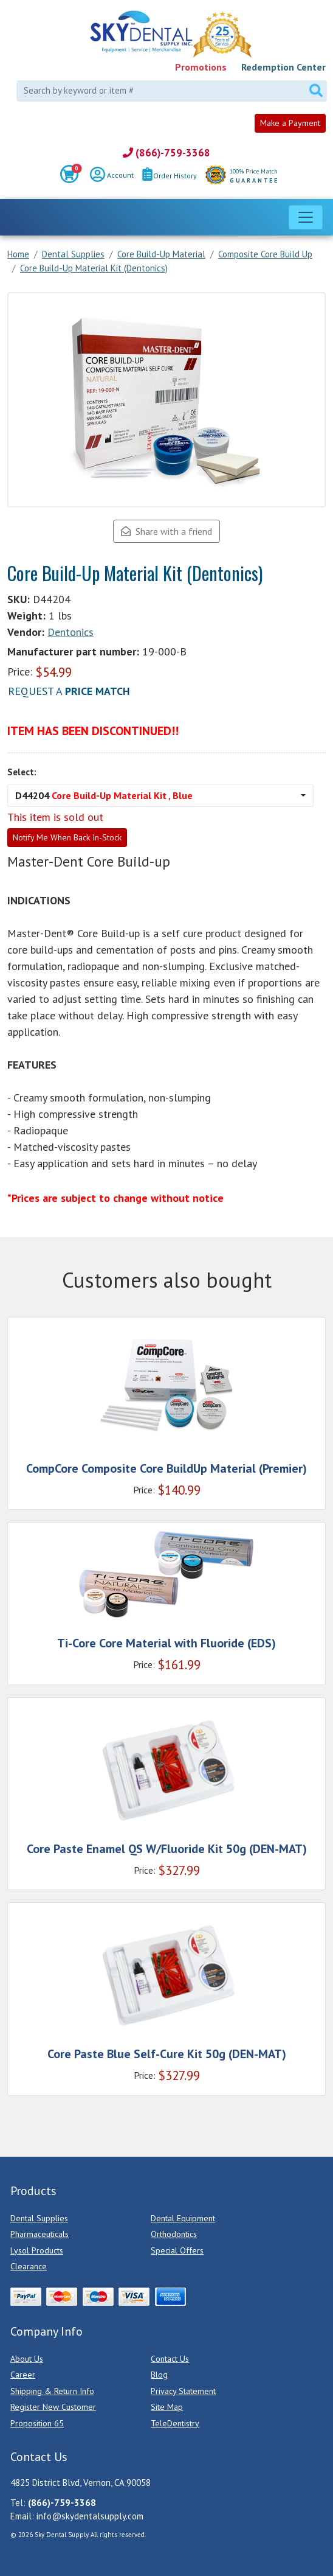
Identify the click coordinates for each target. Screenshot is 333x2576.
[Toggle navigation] (306, 217)
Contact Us (170, 2358)
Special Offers (177, 2250)
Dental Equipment (183, 2218)
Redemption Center (283, 67)
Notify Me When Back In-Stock (67, 837)
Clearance (28, 2266)
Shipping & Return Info (52, 2391)
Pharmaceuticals (39, 2234)
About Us (26, 2358)
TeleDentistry (175, 2423)
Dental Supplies (39, 2218)
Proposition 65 (37, 2423)
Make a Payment (290, 122)
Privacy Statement (183, 2391)
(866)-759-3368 (166, 152)
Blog (159, 2374)
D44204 (104, 795)
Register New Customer (53, 2406)
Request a (69, 691)
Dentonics (70, 632)
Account (112, 176)
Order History (169, 175)
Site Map (167, 2406)
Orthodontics (174, 2234)
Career (22, 2374)
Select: (21, 772)
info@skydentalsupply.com (89, 2516)
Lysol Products (36, 2250)
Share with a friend (166, 531)
